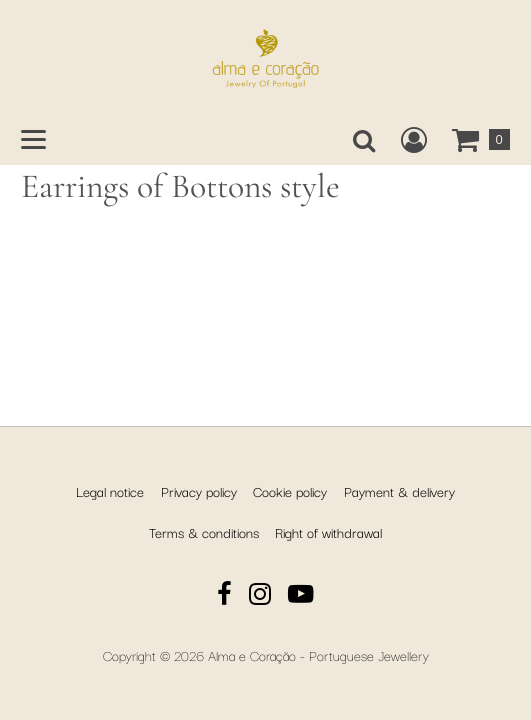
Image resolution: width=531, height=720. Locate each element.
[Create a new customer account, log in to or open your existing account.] (414, 140)
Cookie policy (290, 491)
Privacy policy (199, 491)
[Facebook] (224, 596)
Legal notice (110, 491)
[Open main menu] (33, 139)
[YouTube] (301, 596)
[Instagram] (260, 596)
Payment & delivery (399, 491)
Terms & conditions (204, 532)
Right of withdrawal (328, 532)
